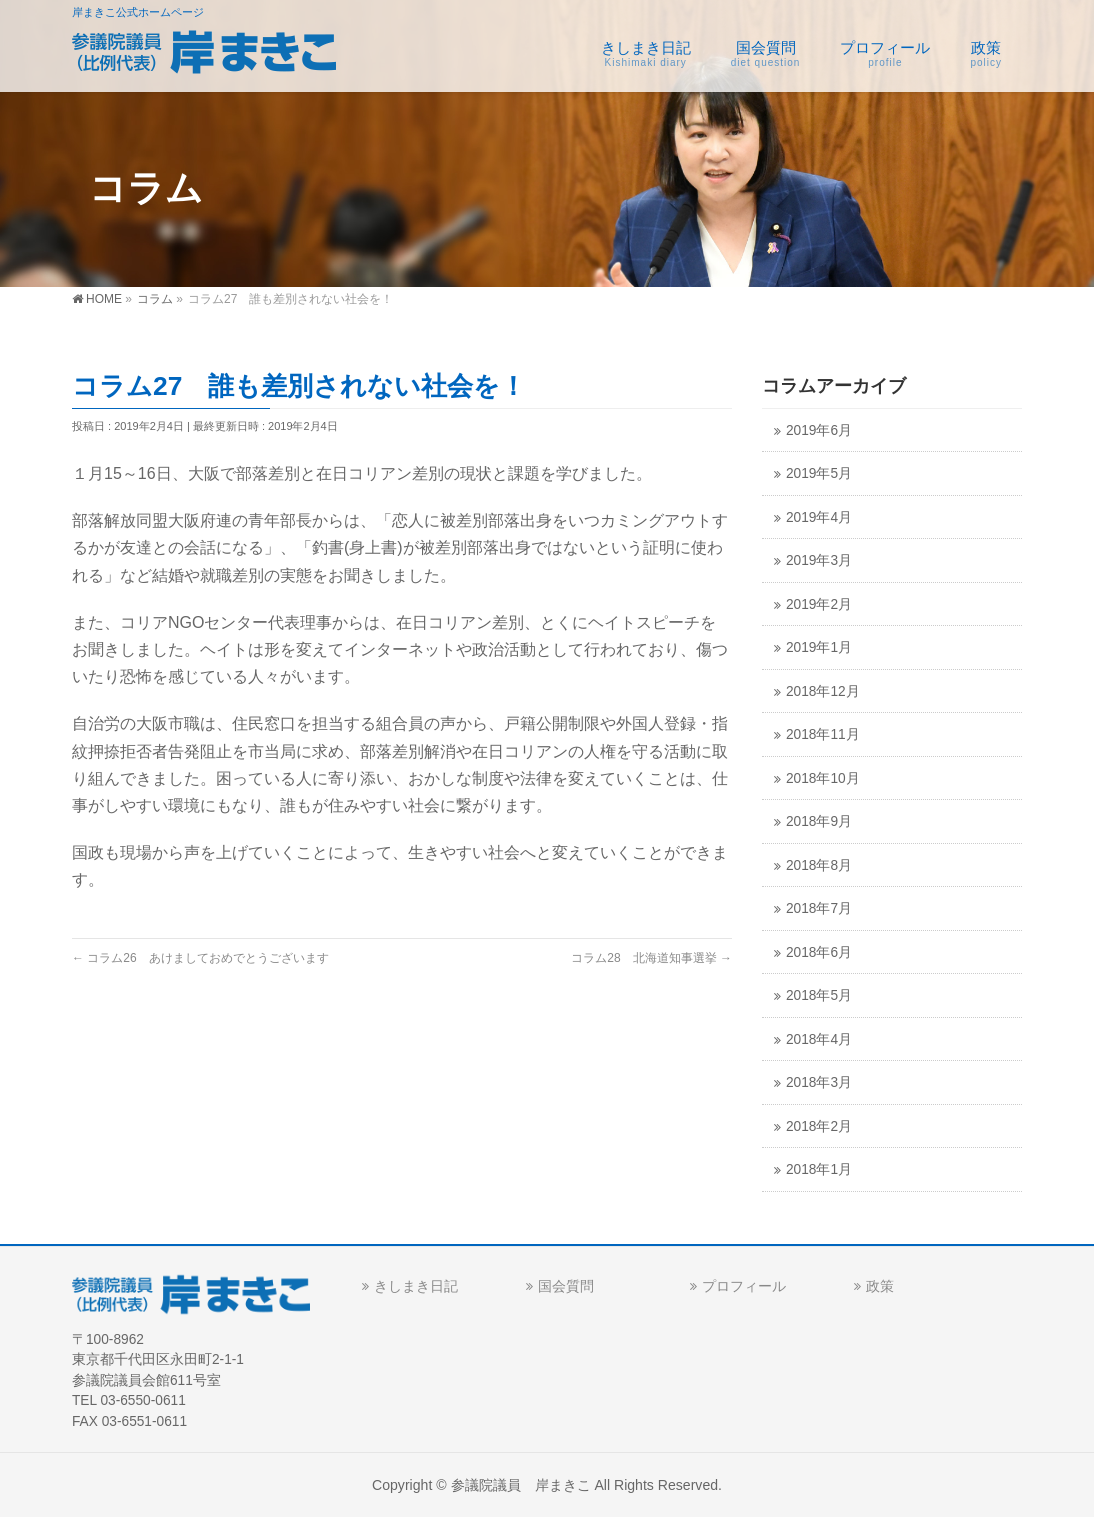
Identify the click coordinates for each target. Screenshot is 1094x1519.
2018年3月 (819, 1082)
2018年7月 (819, 908)
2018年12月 (823, 691)
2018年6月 (819, 952)
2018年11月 (823, 734)
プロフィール (744, 1286)
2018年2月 (819, 1126)
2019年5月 (819, 473)
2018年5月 (819, 995)
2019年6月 (819, 430)
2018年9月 (819, 821)
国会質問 (566, 1286)
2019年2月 (819, 604)
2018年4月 (819, 1039)
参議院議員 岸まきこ (521, 1485)
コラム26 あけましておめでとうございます (200, 958)
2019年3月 (819, 560)
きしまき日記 (416, 1286)
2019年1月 (819, 647)
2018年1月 (819, 1169)
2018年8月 (819, 865)
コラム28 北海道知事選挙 (651, 958)
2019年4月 (819, 517)
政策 (880, 1286)
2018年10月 (823, 778)
